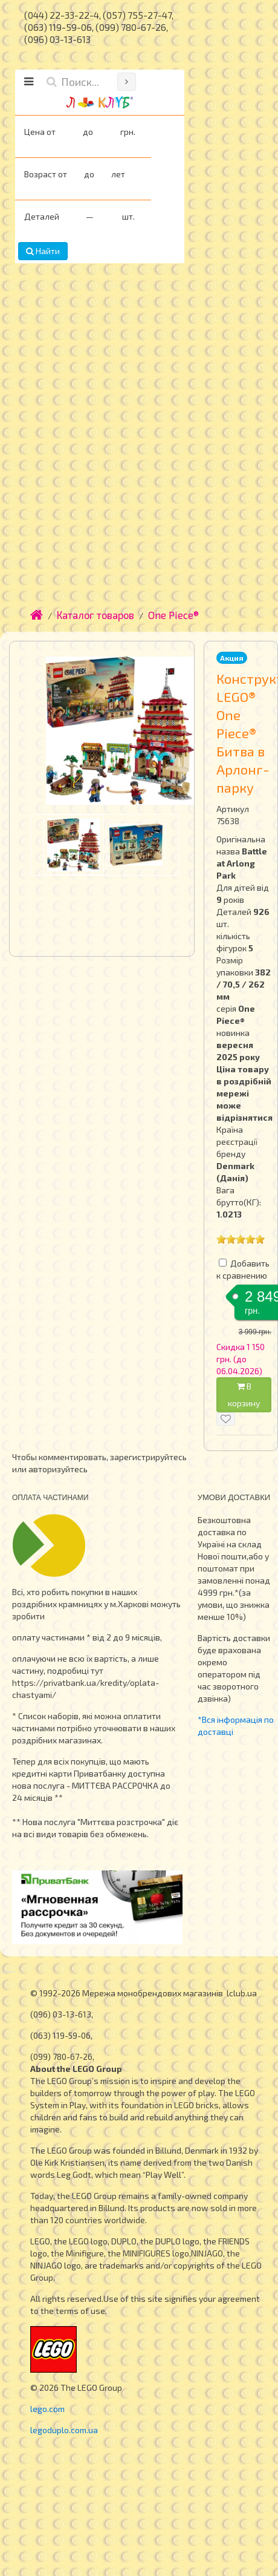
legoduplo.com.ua (64, 2430)
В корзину (244, 1394)
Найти (43, 251)
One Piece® (173, 615)
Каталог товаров (95, 615)
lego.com (47, 2409)
